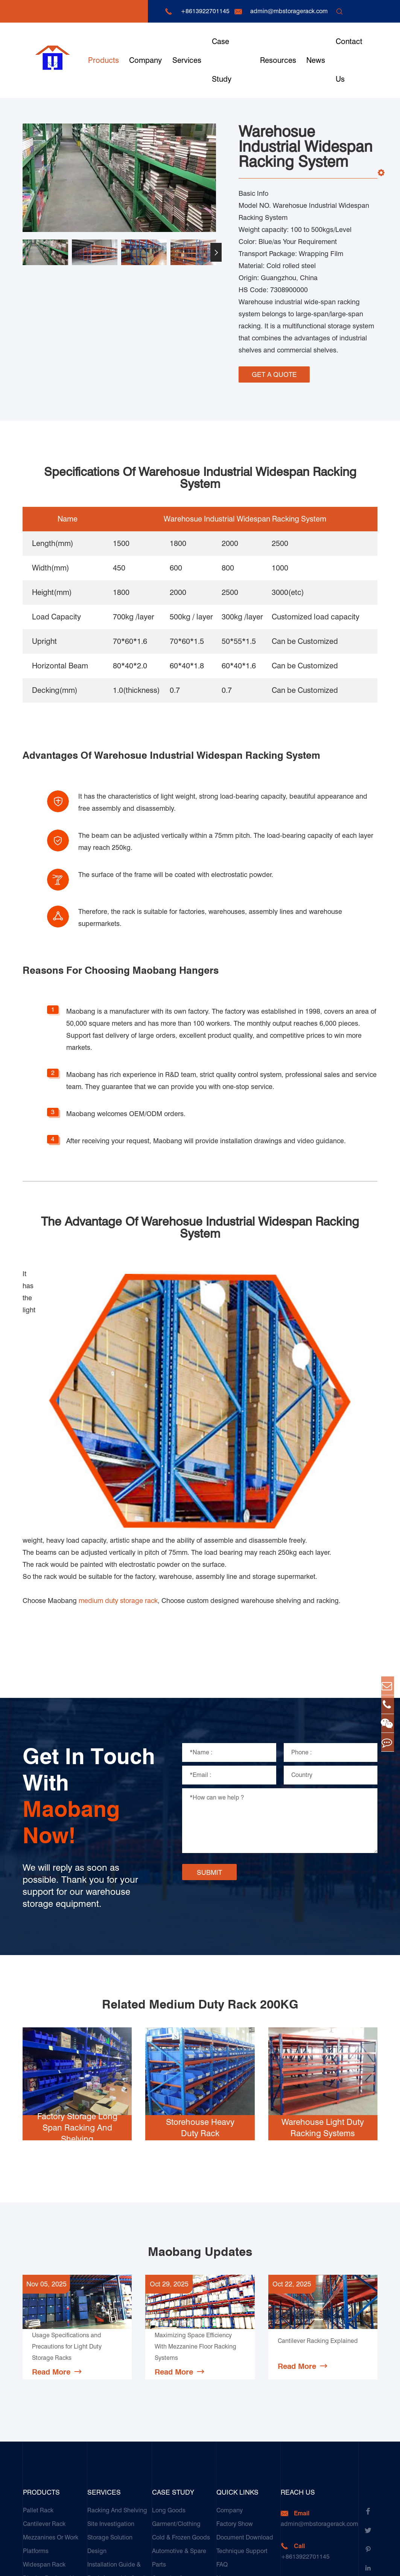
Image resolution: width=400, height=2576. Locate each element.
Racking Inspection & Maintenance (116, 2405)
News (315, 60)
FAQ (222, 2371)
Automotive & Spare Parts (179, 2365)
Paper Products (173, 2426)
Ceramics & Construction (169, 2392)
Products (103, 60)
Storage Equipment (49, 2412)
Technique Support (242, 2358)
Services (186, 60)
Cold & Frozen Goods (181, 2344)
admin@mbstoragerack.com (289, 11)
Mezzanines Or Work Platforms (50, 2351)
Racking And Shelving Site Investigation (117, 2324)
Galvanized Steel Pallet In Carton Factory (183, 2473)
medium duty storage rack (118, 1408)
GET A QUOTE (274, 372)
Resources (278, 60)
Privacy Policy (358, 2563)
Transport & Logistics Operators (180, 2446)
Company (145, 60)
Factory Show (234, 2331)
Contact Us (349, 60)
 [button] (216, 252)
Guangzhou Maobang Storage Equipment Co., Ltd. (126, 2563)
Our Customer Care (113, 2426)
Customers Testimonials (169, 2514)
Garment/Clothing (176, 2331)
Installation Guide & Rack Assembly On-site (118, 2378)
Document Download (244, 2344)
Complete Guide (238, 2398)
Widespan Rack (44, 2371)
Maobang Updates (200, 2059)
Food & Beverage (175, 2412)
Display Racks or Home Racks (54, 2392)
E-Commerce (169, 2493)
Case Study (221, 60)
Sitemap (319, 2563)
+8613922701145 (205, 11)
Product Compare (240, 2412)
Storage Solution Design (109, 2351)
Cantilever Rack (44, 2331)
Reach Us (298, 2299)
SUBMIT (209, 1680)
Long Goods (169, 2317)
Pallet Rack (38, 2317)
